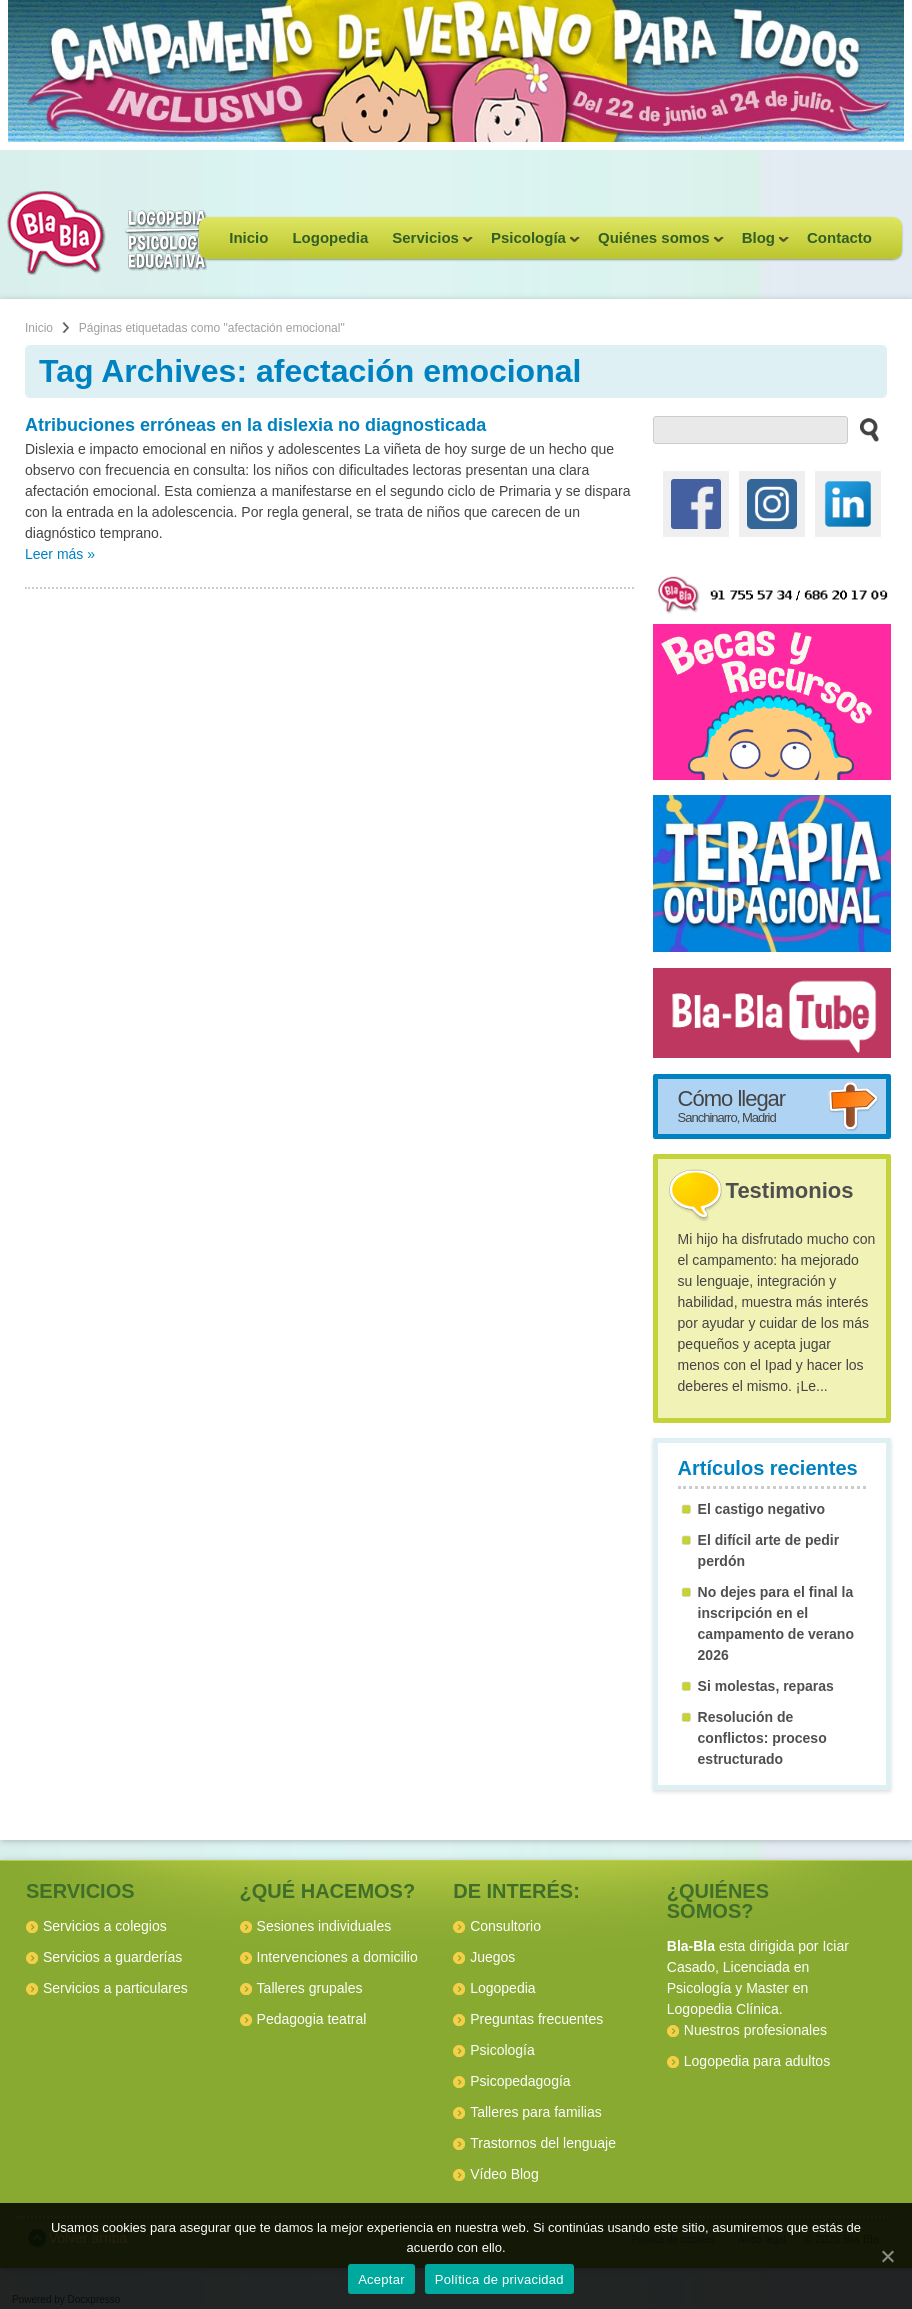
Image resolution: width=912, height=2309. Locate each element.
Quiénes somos (655, 244)
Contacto (839, 237)
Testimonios (790, 1190)
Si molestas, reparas (766, 1686)
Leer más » (60, 554)
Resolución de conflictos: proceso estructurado (762, 1738)
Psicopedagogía (520, 2081)
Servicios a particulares (115, 1988)
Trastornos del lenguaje (543, 2143)
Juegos (492, 1957)
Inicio (248, 237)
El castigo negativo (762, 1509)
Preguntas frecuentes (536, 2019)
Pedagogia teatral (312, 2019)
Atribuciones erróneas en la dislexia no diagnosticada (255, 425)
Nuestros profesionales (755, 2030)
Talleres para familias (536, 2112)
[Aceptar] (887, 2256)
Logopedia (330, 237)
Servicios (426, 244)
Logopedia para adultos (757, 2061)
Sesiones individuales (324, 1926)
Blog (759, 244)
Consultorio (505, 1926)
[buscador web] (751, 430)
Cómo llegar (732, 1105)
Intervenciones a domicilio (337, 1957)
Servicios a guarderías (112, 1957)
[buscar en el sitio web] (863, 429)
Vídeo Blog (504, 2174)
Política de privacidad (499, 2279)
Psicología (529, 244)
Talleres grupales (310, 1988)
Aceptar (381, 2279)
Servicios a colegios (105, 1926)
